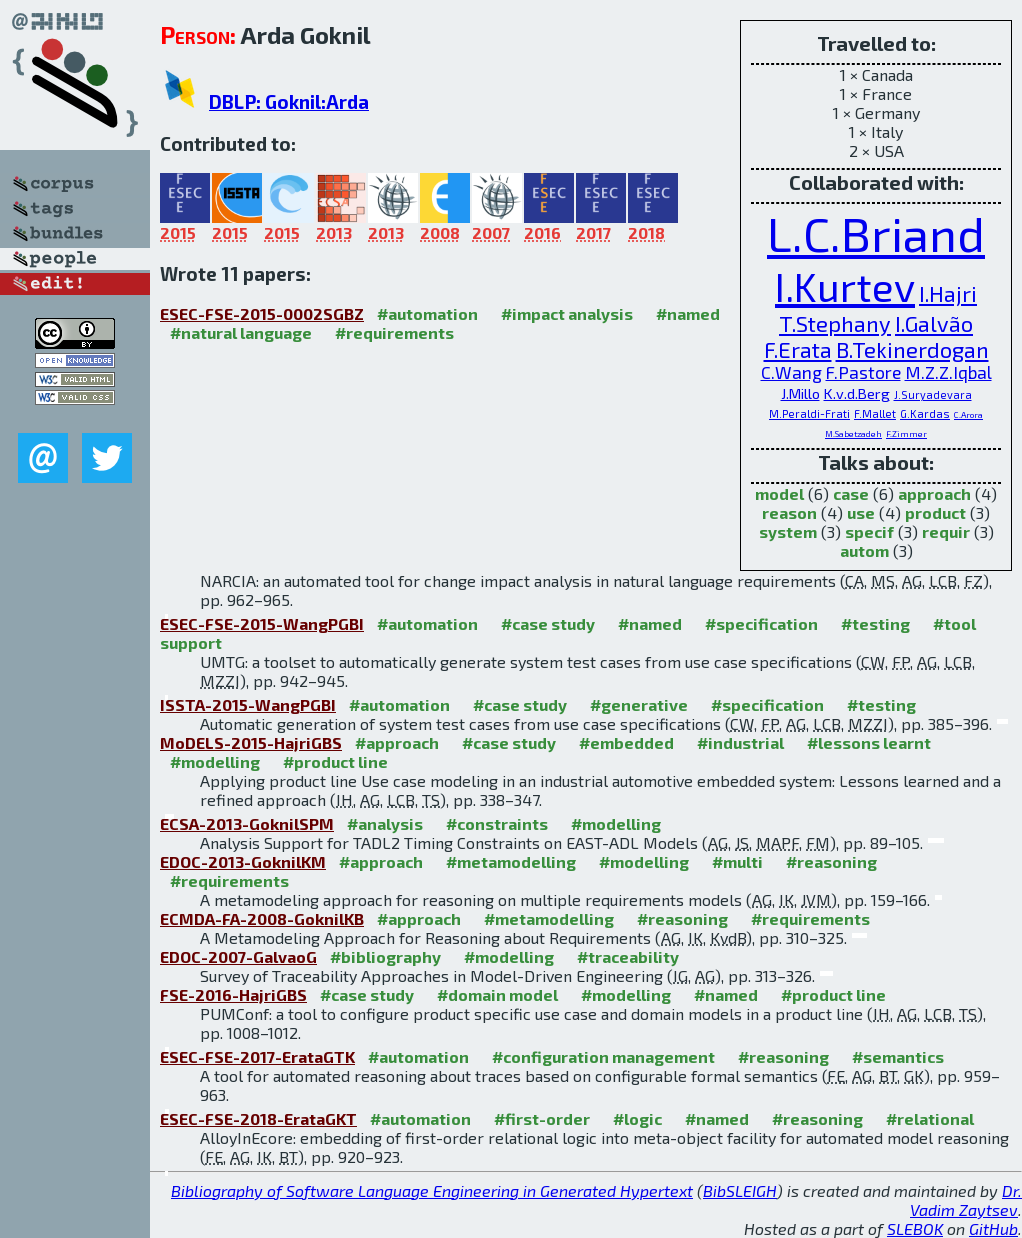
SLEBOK (915, 1228)
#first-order (542, 1118)
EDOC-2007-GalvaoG (238, 956)
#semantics (898, 1056)
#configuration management (603, 1056)
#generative (639, 704)
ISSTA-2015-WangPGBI (248, 704)
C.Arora (968, 414)
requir (946, 531)
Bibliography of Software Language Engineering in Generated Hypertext (432, 1190)
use (861, 512)
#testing (875, 623)
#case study (548, 623)
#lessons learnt (869, 742)
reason (789, 512)
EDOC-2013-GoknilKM (243, 861)
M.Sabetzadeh (853, 433)
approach (934, 493)
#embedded (626, 742)
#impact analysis (567, 313)
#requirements (394, 332)
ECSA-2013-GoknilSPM (247, 823)
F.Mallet (875, 413)
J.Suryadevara (933, 394)
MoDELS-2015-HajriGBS (251, 742)
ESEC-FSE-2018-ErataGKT (258, 1118)
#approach (397, 742)
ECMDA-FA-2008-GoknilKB (262, 918)
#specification (761, 623)
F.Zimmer (906, 433)
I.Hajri (948, 293)
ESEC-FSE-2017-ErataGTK (257, 1056)
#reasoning (831, 861)
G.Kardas (925, 413)
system (788, 531)
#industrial (740, 742)
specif (869, 531)
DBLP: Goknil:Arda (289, 101)
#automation (427, 313)
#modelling (215, 761)
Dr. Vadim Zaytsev (966, 1200)
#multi (737, 861)
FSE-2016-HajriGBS (233, 994)
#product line (335, 761)
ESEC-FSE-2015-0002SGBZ (262, 313)
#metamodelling (511, 861)
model (779, 493)
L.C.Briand (876, 233)
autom (864, 550)
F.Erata (798, 349)
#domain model (497, 994)
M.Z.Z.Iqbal (948, 372)
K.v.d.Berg (857, 393)
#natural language (241, 332)
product (935, 512)
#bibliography (385, 956)
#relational (930, 1118)
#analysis (385, 823)
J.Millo (800, 393)
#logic (637, 1118)
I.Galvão (934, 323)
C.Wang (791, 372)
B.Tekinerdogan (912, 349)
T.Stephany (835, 323)
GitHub (993, 1228)
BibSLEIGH (740, 1190)
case (851, 493)
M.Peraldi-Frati (809, 413)
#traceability (628, 956)
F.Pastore (863, 372)
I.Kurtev (845, 286)
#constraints (497, 823)
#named (688, 313)
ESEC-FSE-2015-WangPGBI (262, 623)
